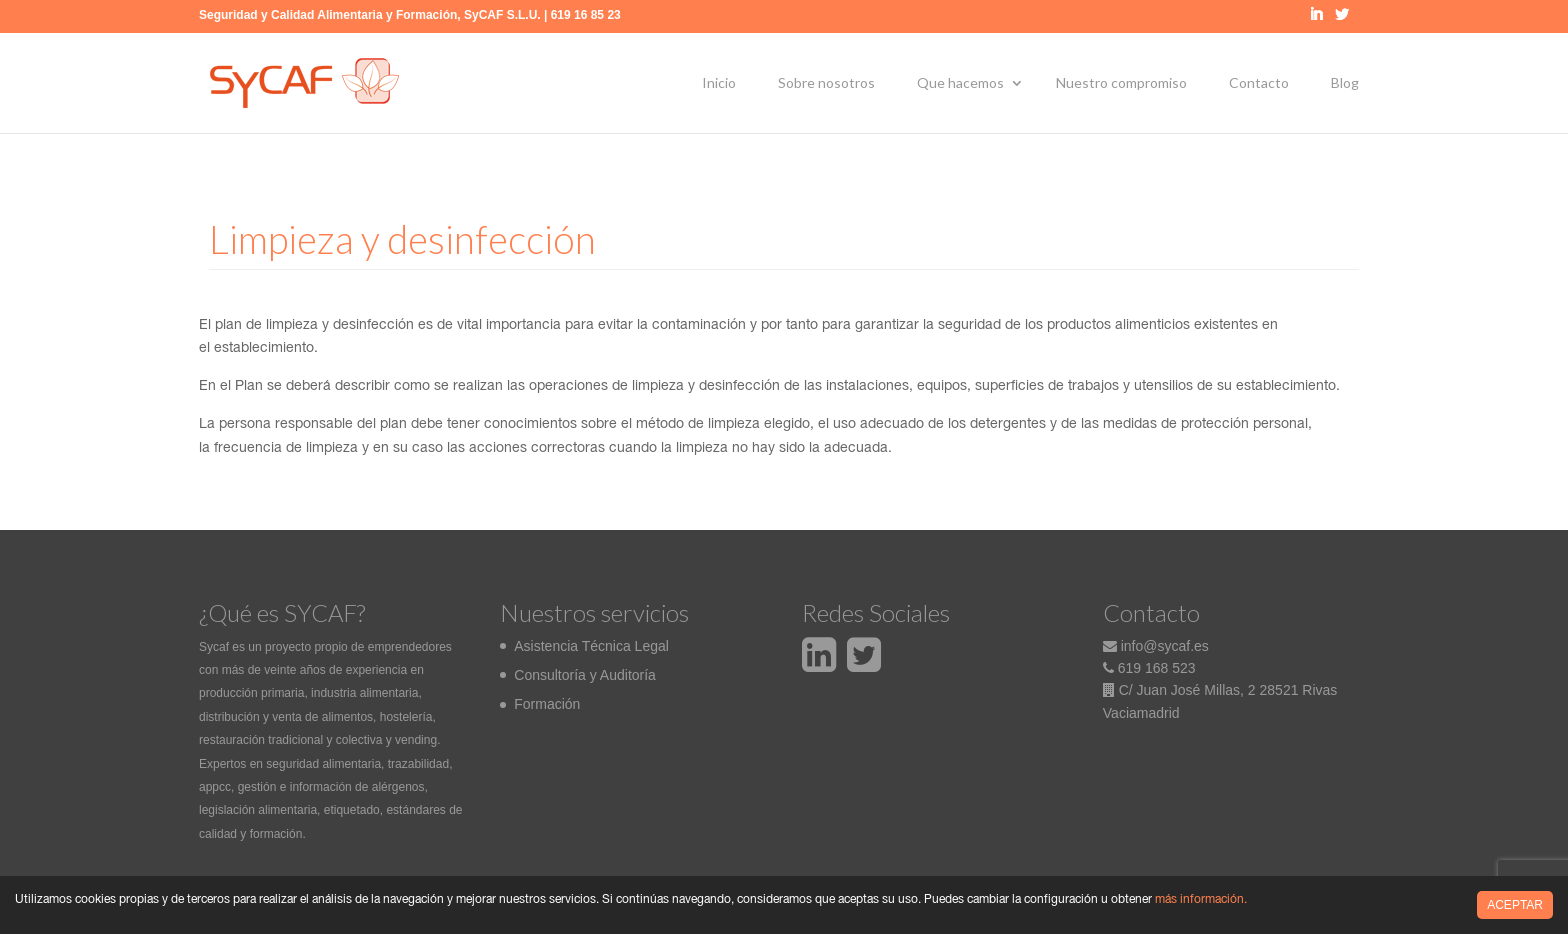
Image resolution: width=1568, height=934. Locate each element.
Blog (1345, 82)
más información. (1201, 899)
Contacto (1259, 82)
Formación (547, 704)
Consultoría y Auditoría (585, 675)
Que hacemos (960, 82)
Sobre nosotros (826, 82)
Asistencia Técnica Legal (591, 646)
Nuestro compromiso (1121, 82)
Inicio (719, 82)
